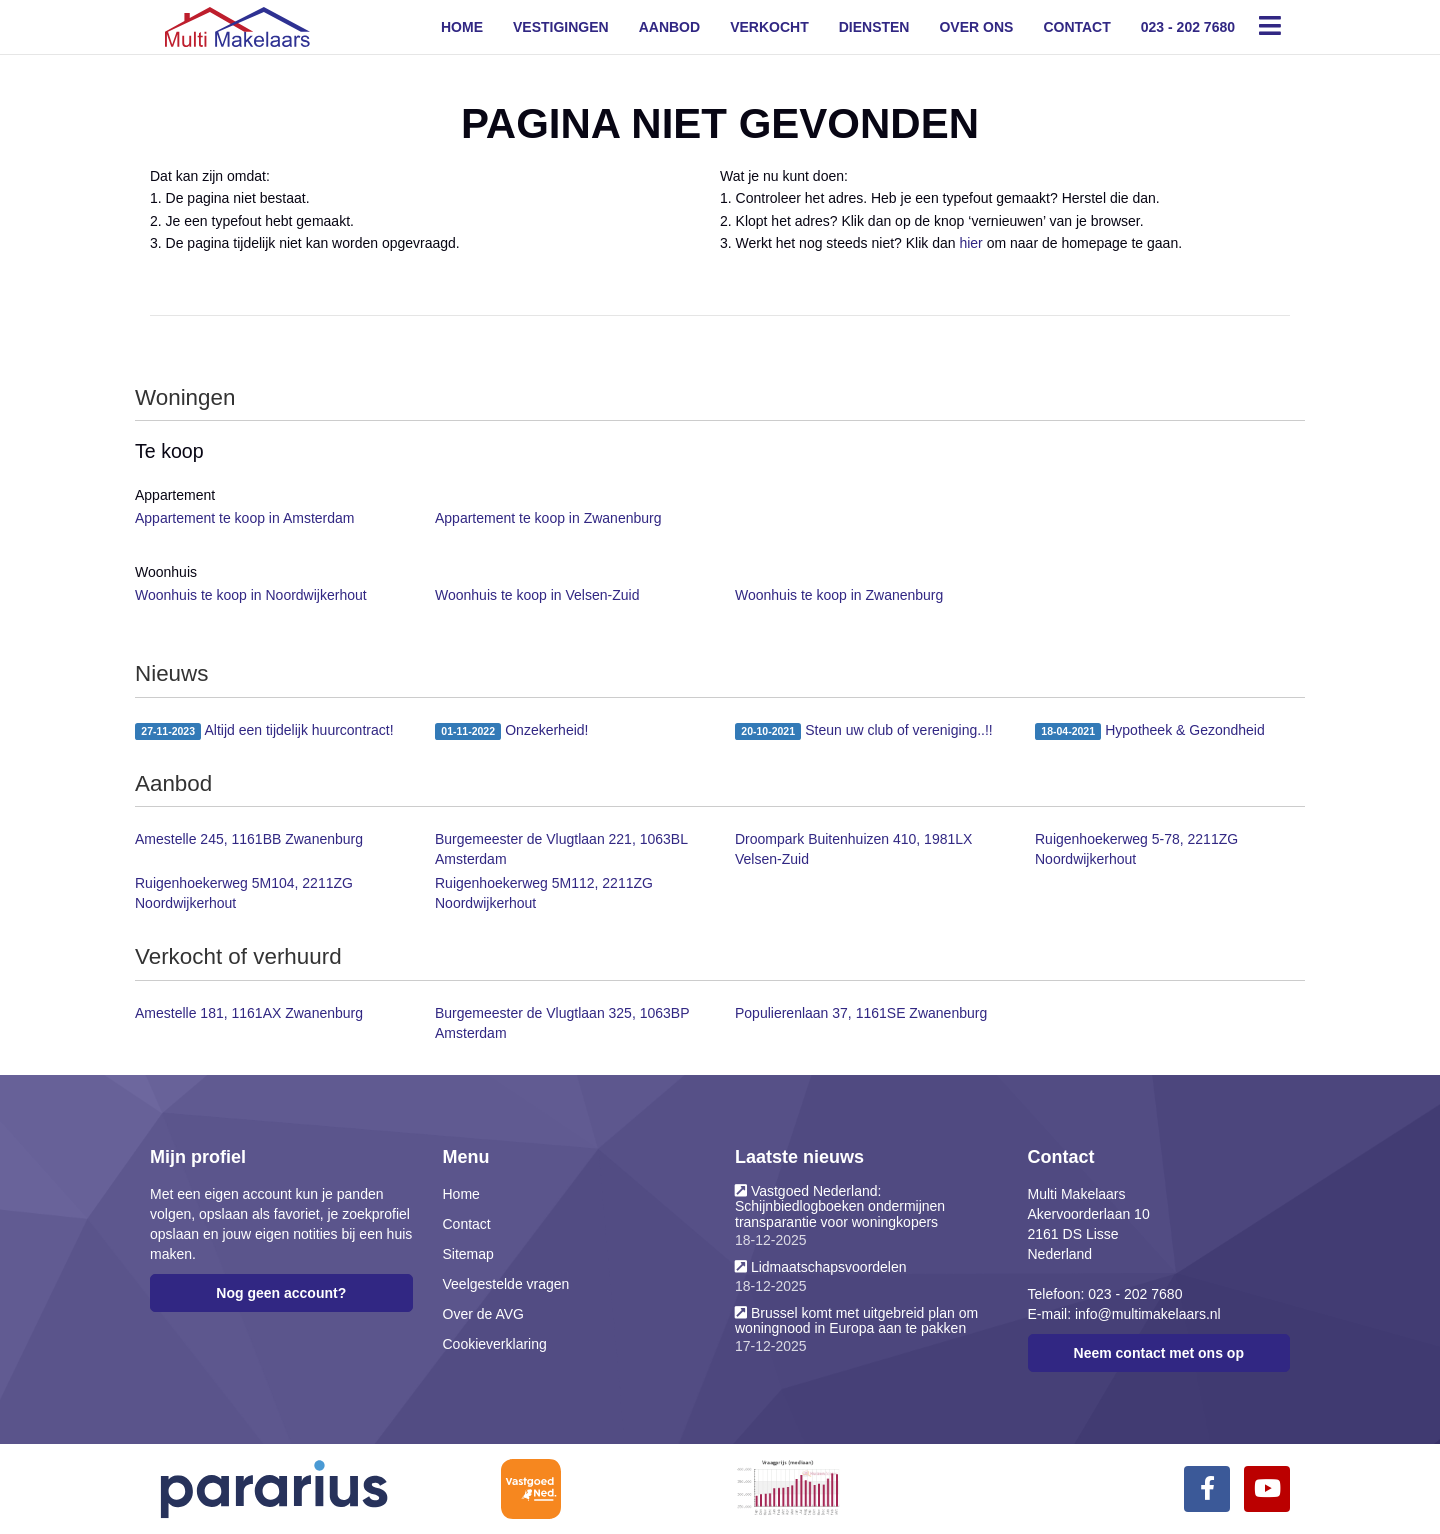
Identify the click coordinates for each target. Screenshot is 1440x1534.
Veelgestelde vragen (506, 1284)
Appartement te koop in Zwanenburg (548, 518)
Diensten (874, 27)
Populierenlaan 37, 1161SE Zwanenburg (861, 1013)
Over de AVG (483, 1314)
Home (462, 27)
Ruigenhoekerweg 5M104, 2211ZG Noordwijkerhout (244, 893)
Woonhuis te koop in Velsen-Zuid (537, 595)
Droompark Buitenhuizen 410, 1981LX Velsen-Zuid (853, 849)
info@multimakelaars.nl (1148, 1314)
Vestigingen (561, 27)
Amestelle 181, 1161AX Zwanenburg (249, 1013)
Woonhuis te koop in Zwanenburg (839, 595)
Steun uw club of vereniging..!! (864, 731)
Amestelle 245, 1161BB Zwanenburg (249, 839)
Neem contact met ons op (1159, 1353)
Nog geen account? (281, 1293)
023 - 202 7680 (1188, 27)
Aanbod (669, 27)
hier (970, 243)
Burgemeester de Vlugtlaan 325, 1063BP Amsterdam (562, 1023)
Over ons (976, 27)
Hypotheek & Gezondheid (1150, 731)
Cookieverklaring (495, 1344)
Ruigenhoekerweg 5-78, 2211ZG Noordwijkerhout (1136, 849)
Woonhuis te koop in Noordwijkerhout (251, 595)
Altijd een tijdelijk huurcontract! (264, 731)
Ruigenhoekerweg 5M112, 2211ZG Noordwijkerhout (544, 893)
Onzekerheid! (511, 731)
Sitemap (468, 1254)
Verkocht (769, 27)
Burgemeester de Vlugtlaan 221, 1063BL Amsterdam (561, 849)
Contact (1076, 27)
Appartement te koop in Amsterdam (244, 518)
